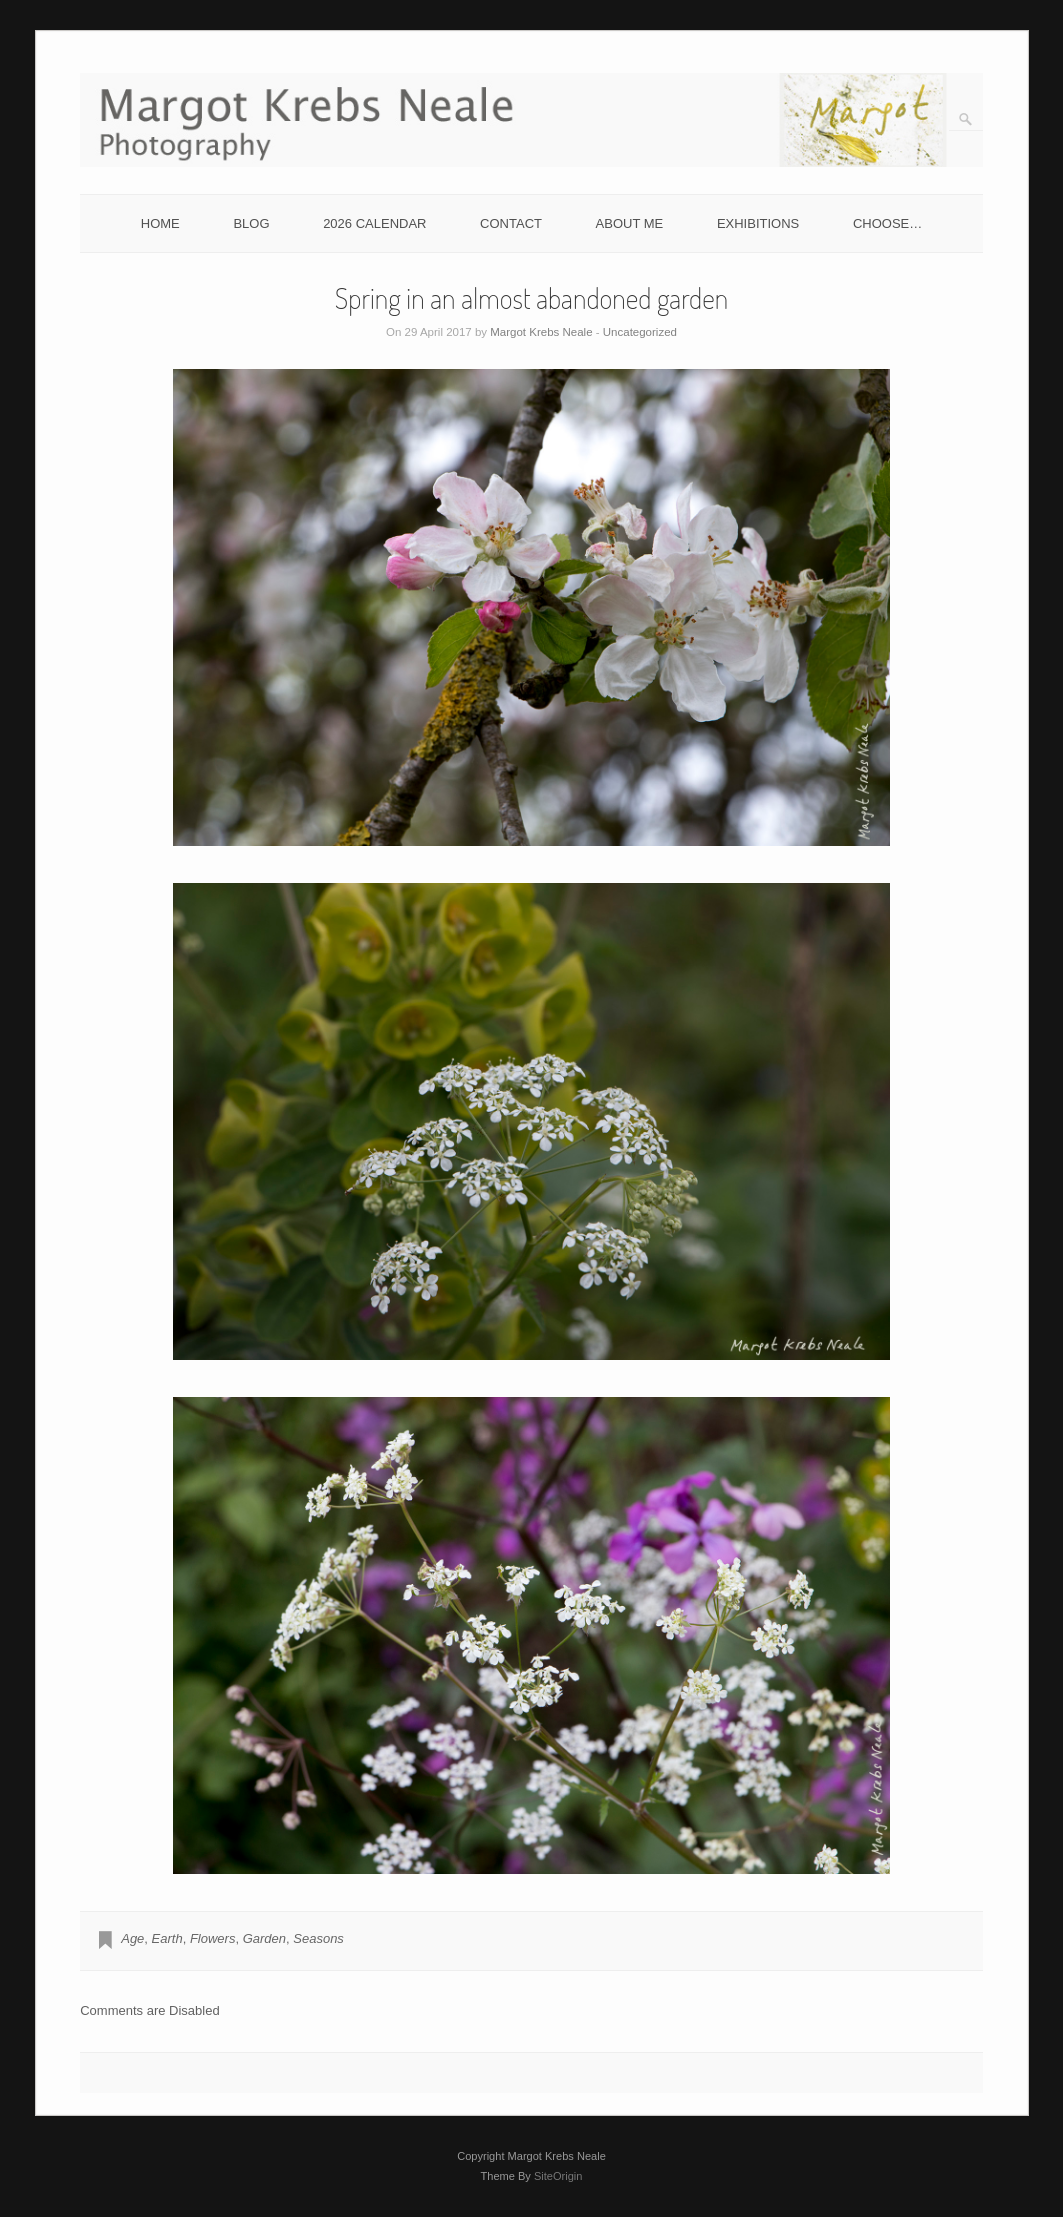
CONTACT (511, 223)
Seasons (318, 1938)
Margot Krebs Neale (541, 332)
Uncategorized (640, 332)
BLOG (251, 223)
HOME (160, 223)
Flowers (213, 1938)
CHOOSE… (887, 223)
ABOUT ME (630, 223)
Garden (264, 1938)
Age (132, 1938)
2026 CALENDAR (374, 223)
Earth (167, 1938)
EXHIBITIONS (758, 223)
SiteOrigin (558, 2176)
